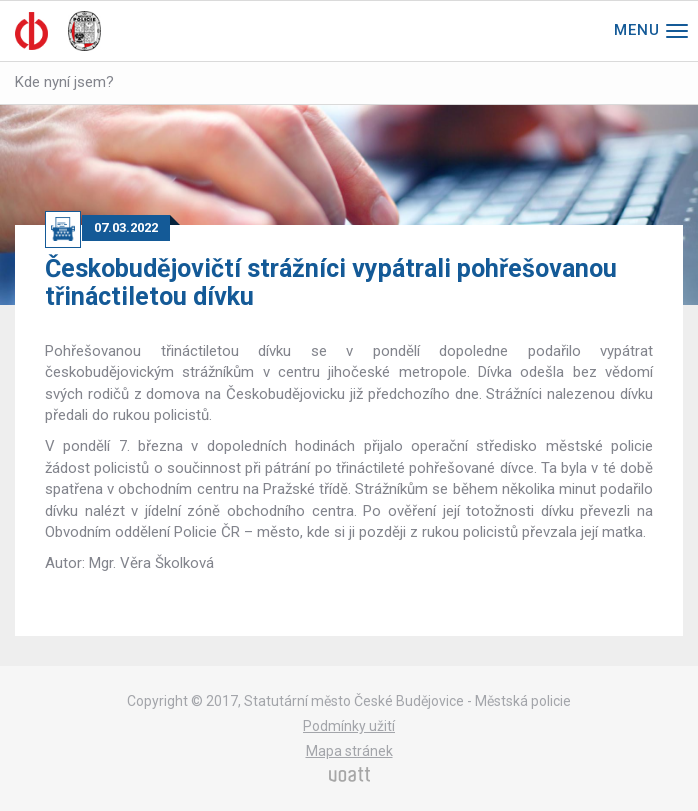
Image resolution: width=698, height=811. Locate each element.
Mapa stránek (349, 751)
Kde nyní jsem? (64, 82)
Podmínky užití (349, 726)
